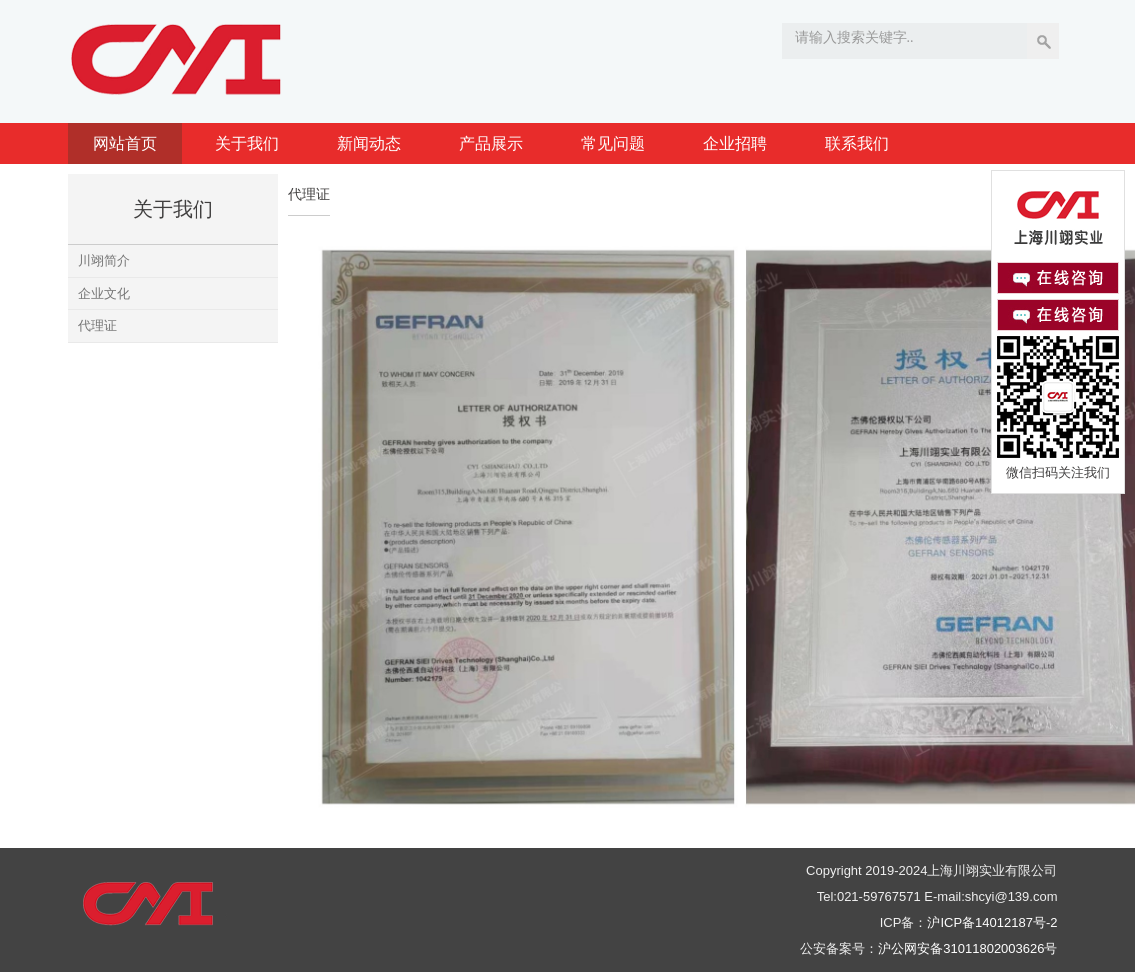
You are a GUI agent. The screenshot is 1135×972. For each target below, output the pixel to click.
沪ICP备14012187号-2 (992, 922)
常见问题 (613, 143)
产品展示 (491, 143)
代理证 (97, 325)
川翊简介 (104, 260)
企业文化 (104, 293)
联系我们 (857, 143)
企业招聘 (735, 143)
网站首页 (125, 143)
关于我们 (247, 143)
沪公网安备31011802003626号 (967, 948)
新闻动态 (369, 143)
